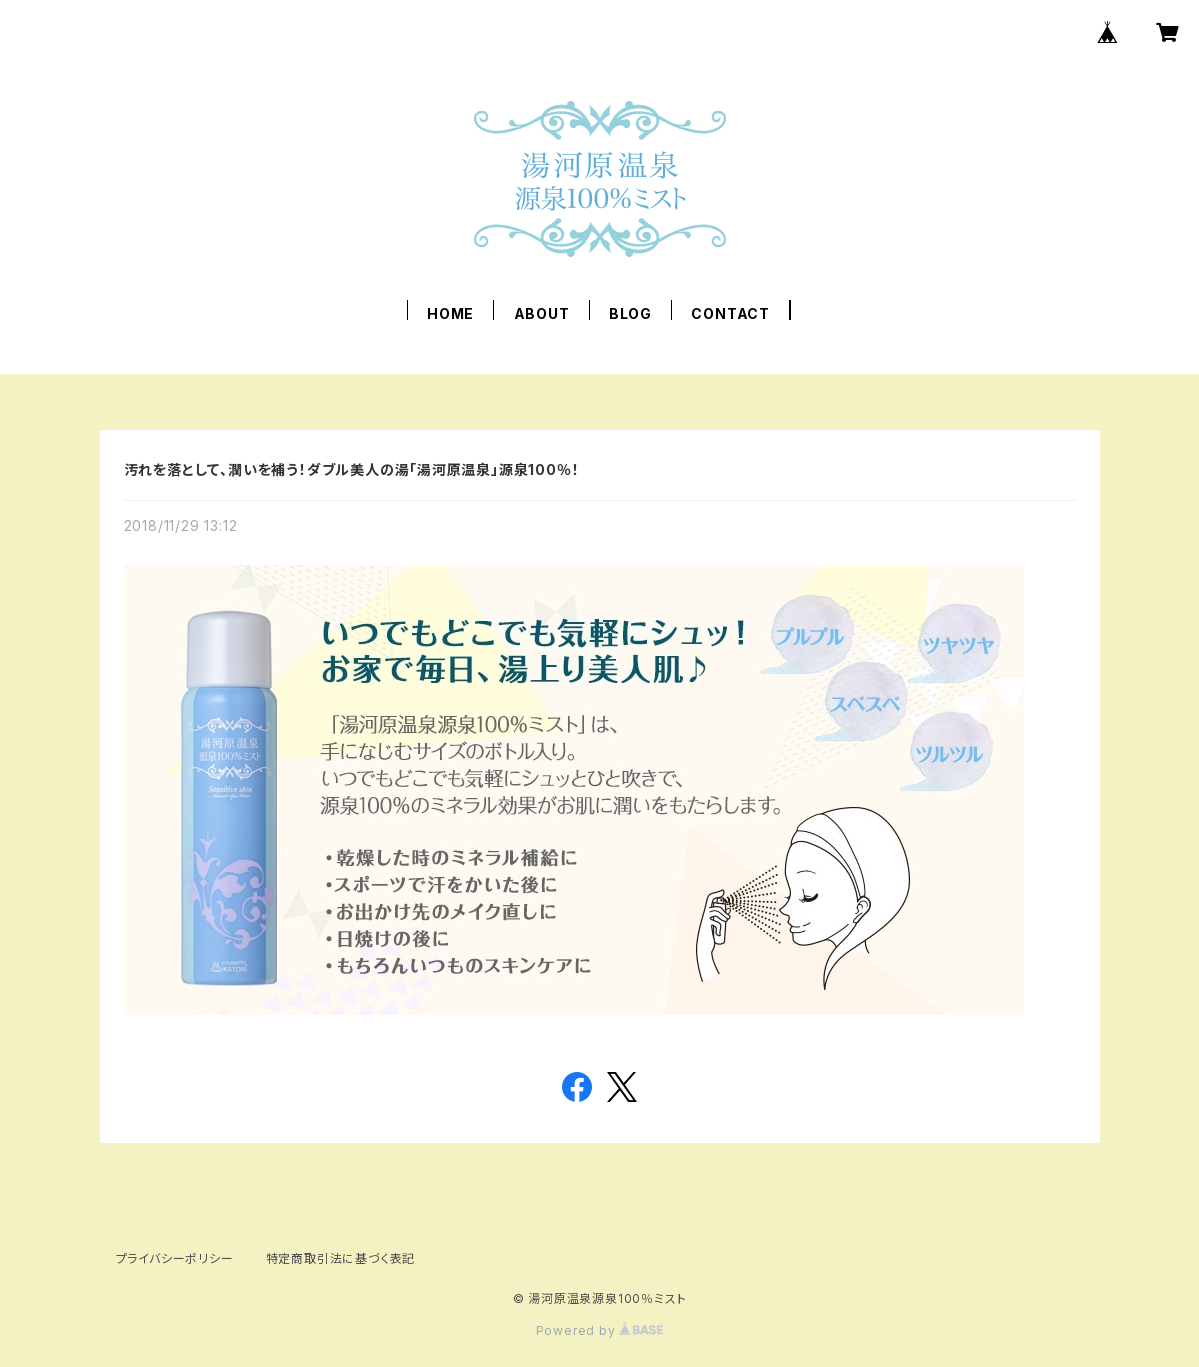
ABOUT (542, 313)
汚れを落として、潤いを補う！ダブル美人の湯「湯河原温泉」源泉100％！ (352, 469)
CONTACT (730, 313)
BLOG (630, 313)
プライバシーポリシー (175, 1258)
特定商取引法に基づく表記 (341, 1258)
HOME (450, 313)
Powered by (600, 1330)
